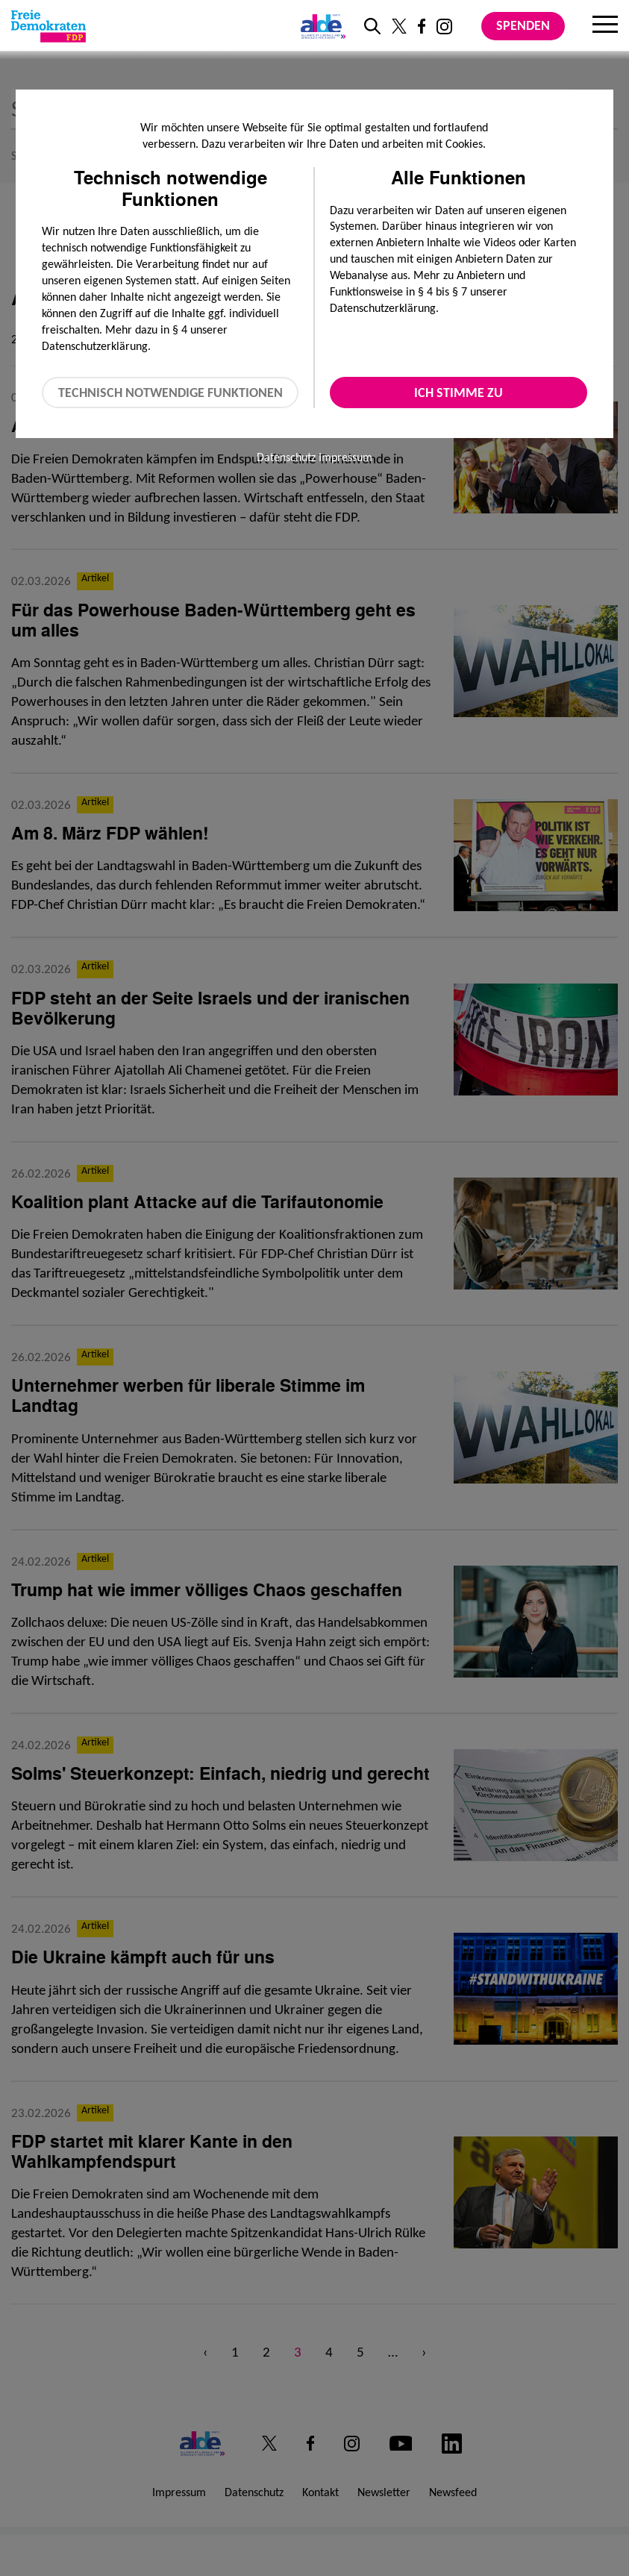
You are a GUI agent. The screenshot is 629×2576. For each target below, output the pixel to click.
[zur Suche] (372, 26)
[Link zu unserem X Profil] (399, 26)
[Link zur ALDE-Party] (320, 26)
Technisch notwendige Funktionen (170, 392)
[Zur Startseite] (48, 26)
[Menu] (605, 26)
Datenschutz (286, 457)
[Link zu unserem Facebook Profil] (421, 26)
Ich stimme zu (458, 392)
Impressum (345, 457)
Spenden (523, 25)
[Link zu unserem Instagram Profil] (444, 26)
